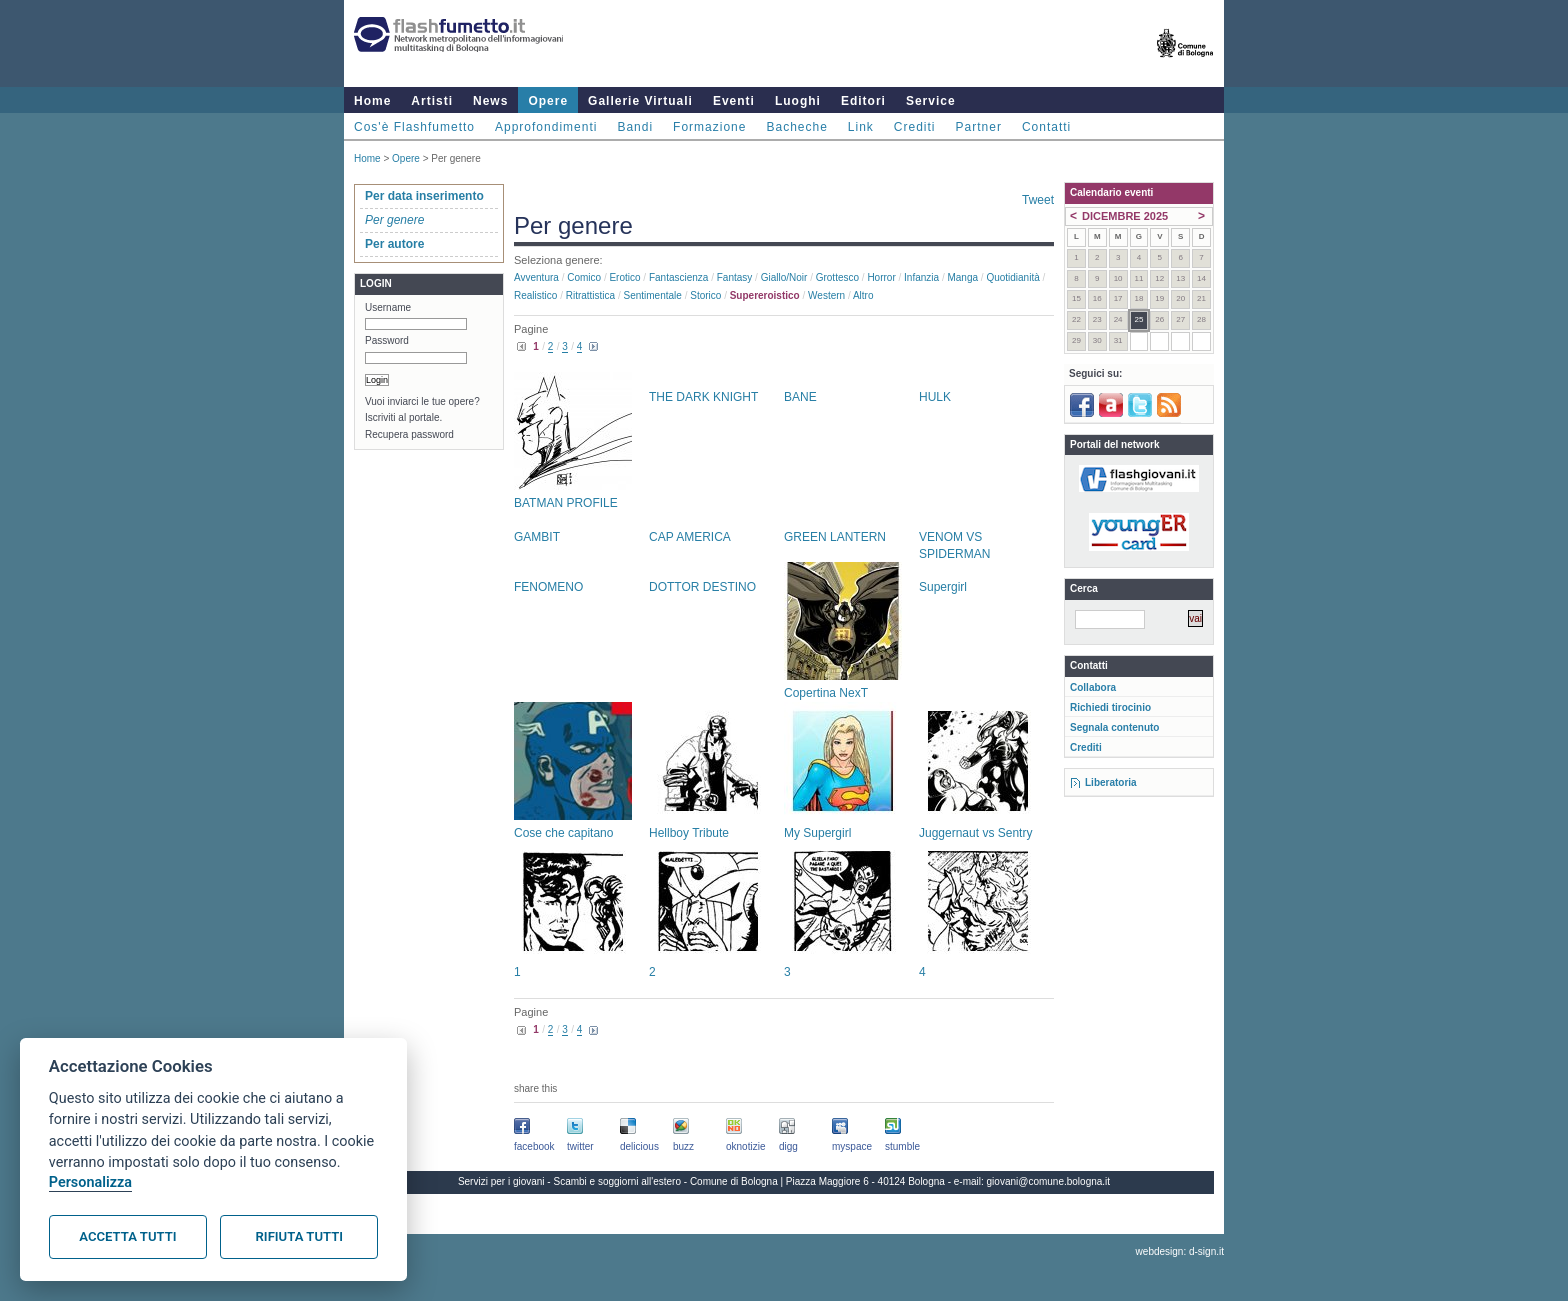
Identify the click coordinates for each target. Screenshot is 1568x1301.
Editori (863, 101)
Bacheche (796, 127)
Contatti (1046, 127)
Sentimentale (653, 295)
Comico (584, 277)
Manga (962, 277)
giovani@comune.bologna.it (1049, 1181)
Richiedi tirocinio (1110, 707)
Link (861, 127)
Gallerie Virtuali (640, 101)
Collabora (1093, 687)
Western (826, 295)
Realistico (535, 295)
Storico (705, 295)
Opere (548, 101)
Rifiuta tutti (299, 1236)
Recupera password (409, 434)
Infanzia (921, 277)
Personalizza (90, 1182)
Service (931, 101)
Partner (979, 127)
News (490, 101)
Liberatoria (1111, 782)
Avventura (536, 277)
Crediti (915, 127)
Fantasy (735, 277)
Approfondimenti (546, 127)
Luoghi (798, 101)
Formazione (709, 127)
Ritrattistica (590, 295)
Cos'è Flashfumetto (414, 127)
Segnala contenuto (1114, 727)
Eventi (734, 101)
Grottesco (837, 277)
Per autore (394, 244)
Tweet (1038, 200)
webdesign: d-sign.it (1180, 1251)
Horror (881, 277)
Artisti (432, 101)
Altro (863, 295)
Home (372, 101)
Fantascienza (678, 277)
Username (388, 307)
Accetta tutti (127, 1236)
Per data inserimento (424, 196)
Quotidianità (1012, 277)
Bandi (635, 127)
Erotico (624, 277)
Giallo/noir (784, 277)
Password (387, 340)
